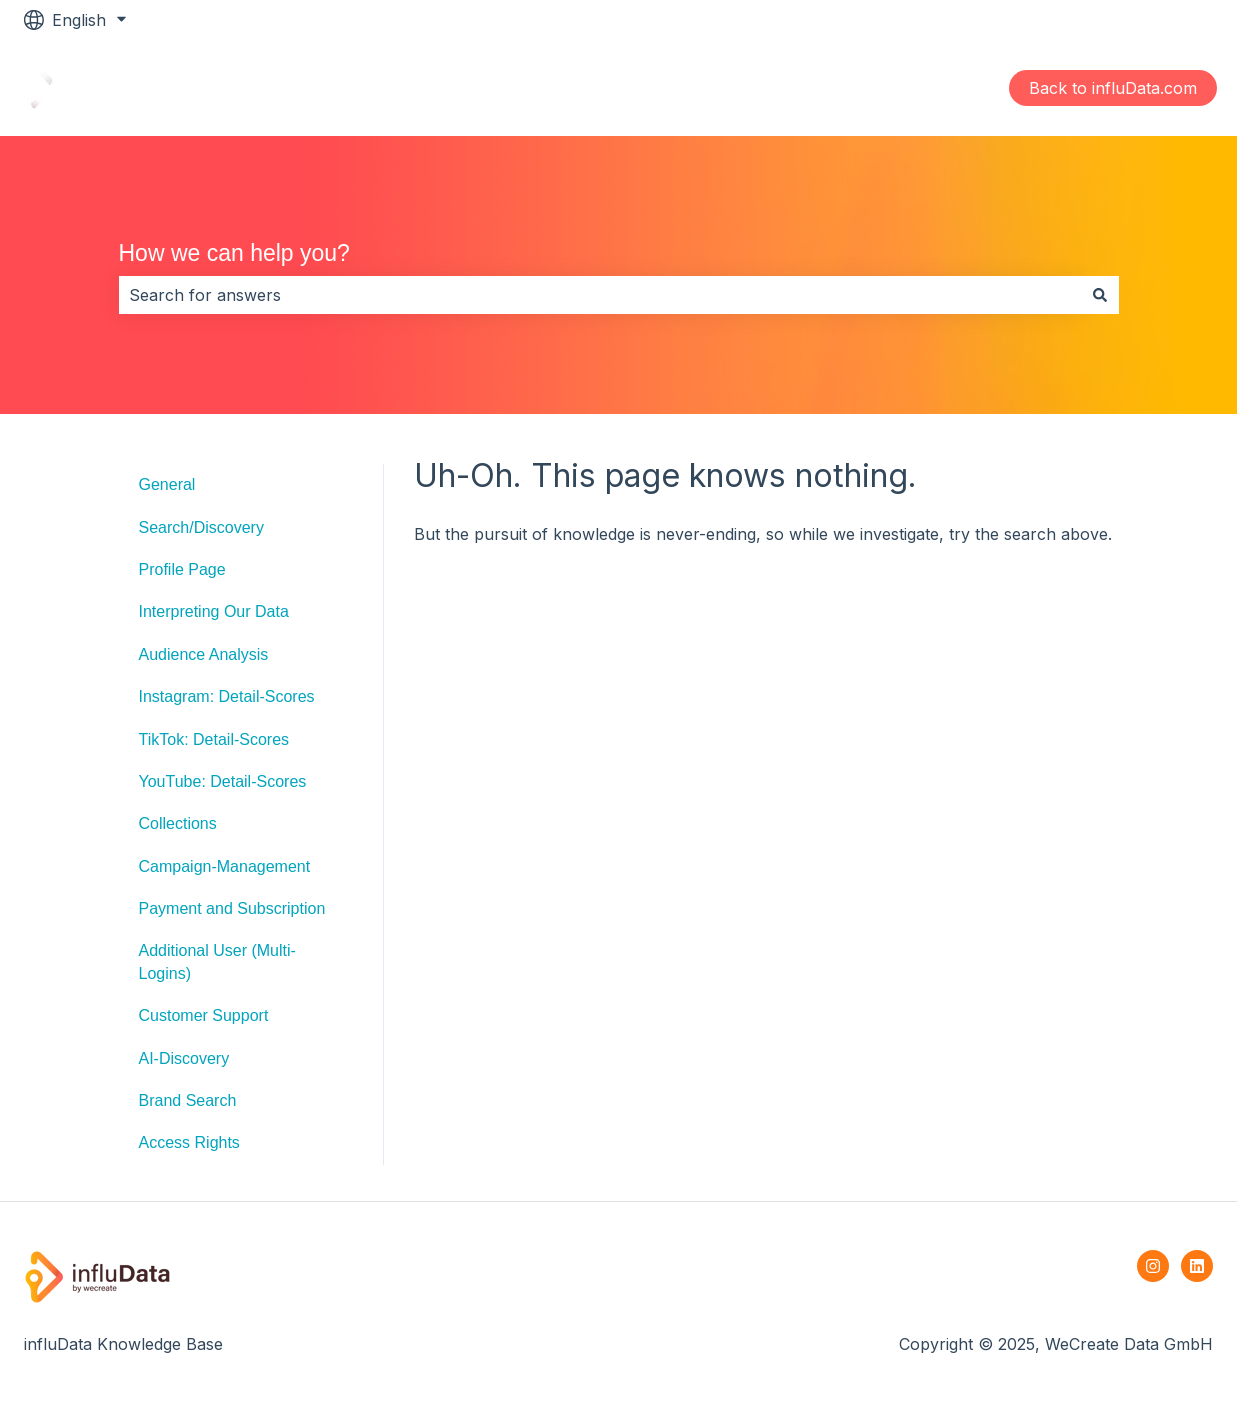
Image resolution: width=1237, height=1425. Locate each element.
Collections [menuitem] (178, 823)
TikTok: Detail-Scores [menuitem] (214, 739)
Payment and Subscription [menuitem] (232, 908)
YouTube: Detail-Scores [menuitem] (223, 781)
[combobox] (600, 295)
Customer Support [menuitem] (204, 1015)
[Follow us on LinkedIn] (1197, 1266)
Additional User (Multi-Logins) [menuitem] (217, 961)
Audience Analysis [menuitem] (204, 654)
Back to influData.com (1113, 88)
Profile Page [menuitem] (182, 569)
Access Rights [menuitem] (189, 1142)
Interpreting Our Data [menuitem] (214, 611)
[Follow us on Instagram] (1153, 1266)
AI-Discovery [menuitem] (184, 1058)
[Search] (1100, 295)
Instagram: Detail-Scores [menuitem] (227, 696)
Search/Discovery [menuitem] (201, 527)
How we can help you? (234, 253)
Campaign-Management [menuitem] (225, 866)
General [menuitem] (167, 484)
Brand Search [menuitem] (188, 1100)
